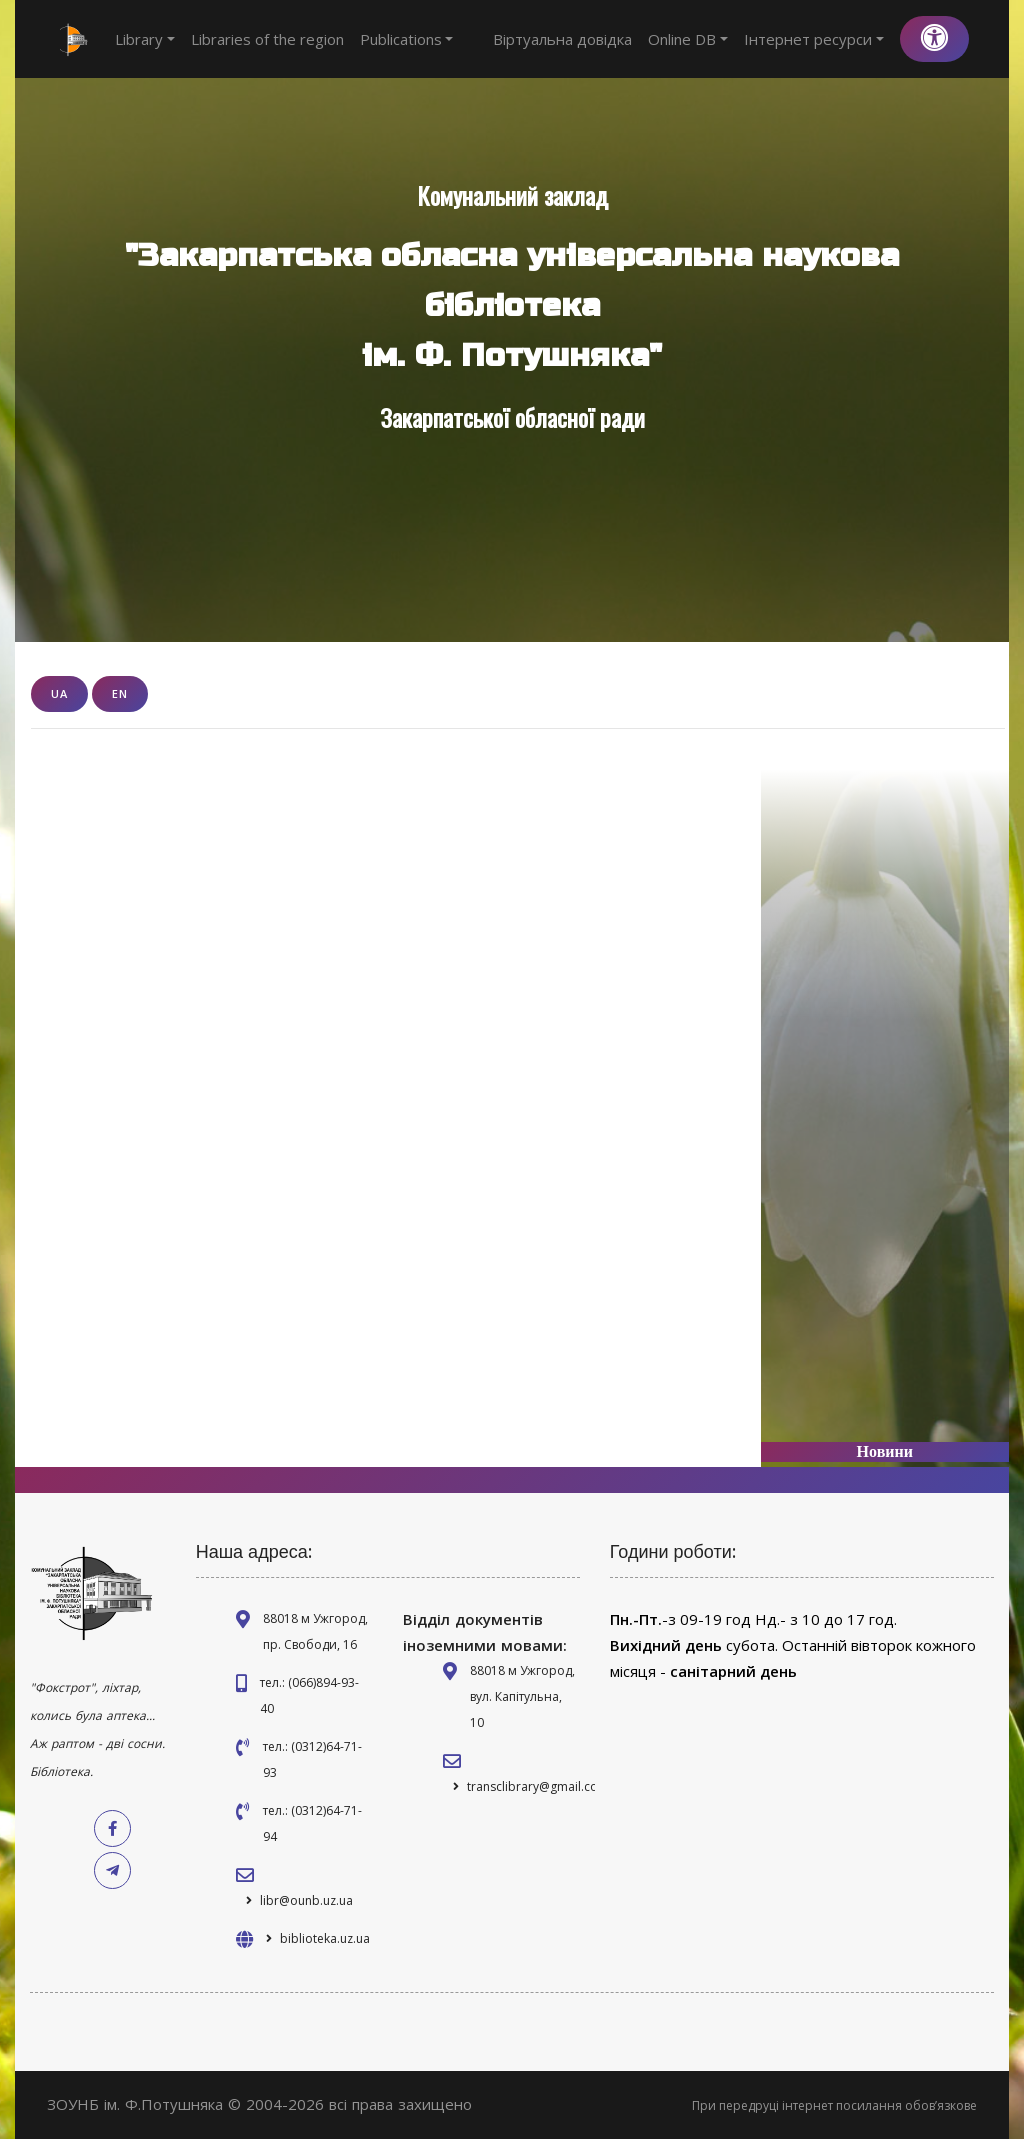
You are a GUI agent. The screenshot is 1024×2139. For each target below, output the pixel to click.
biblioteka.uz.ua (325, 1938)
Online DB (688, 39)
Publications (407, 39)
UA (59, 693)
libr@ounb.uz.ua (306, 1900)
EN (120, 693)
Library (145, 39)
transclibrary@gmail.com (538, 1786)
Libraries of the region (267, 39)
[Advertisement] (885, 1091)
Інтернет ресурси (814, 39)
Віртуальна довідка (562, 39)
